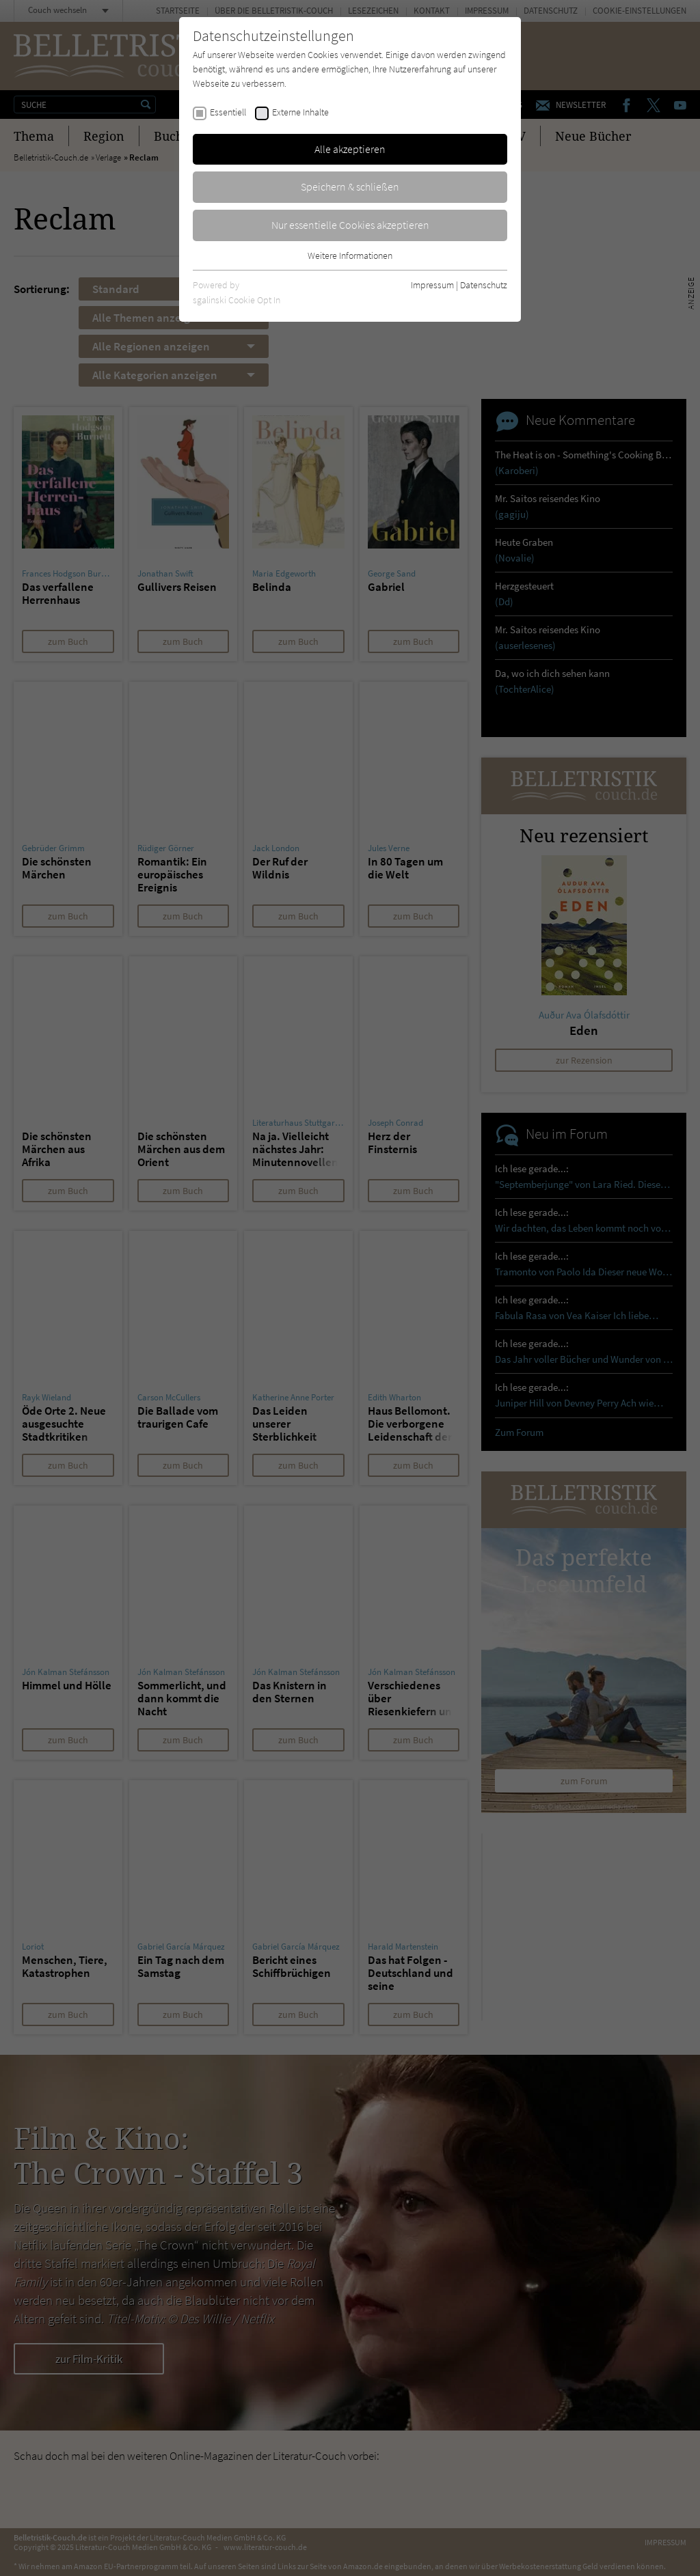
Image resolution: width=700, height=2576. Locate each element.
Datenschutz (483, 285)
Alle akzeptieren (350, 149)
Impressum (432, 285)
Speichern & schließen (350, 186)
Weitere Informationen (350, 255)
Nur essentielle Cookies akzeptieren (350, 225)
